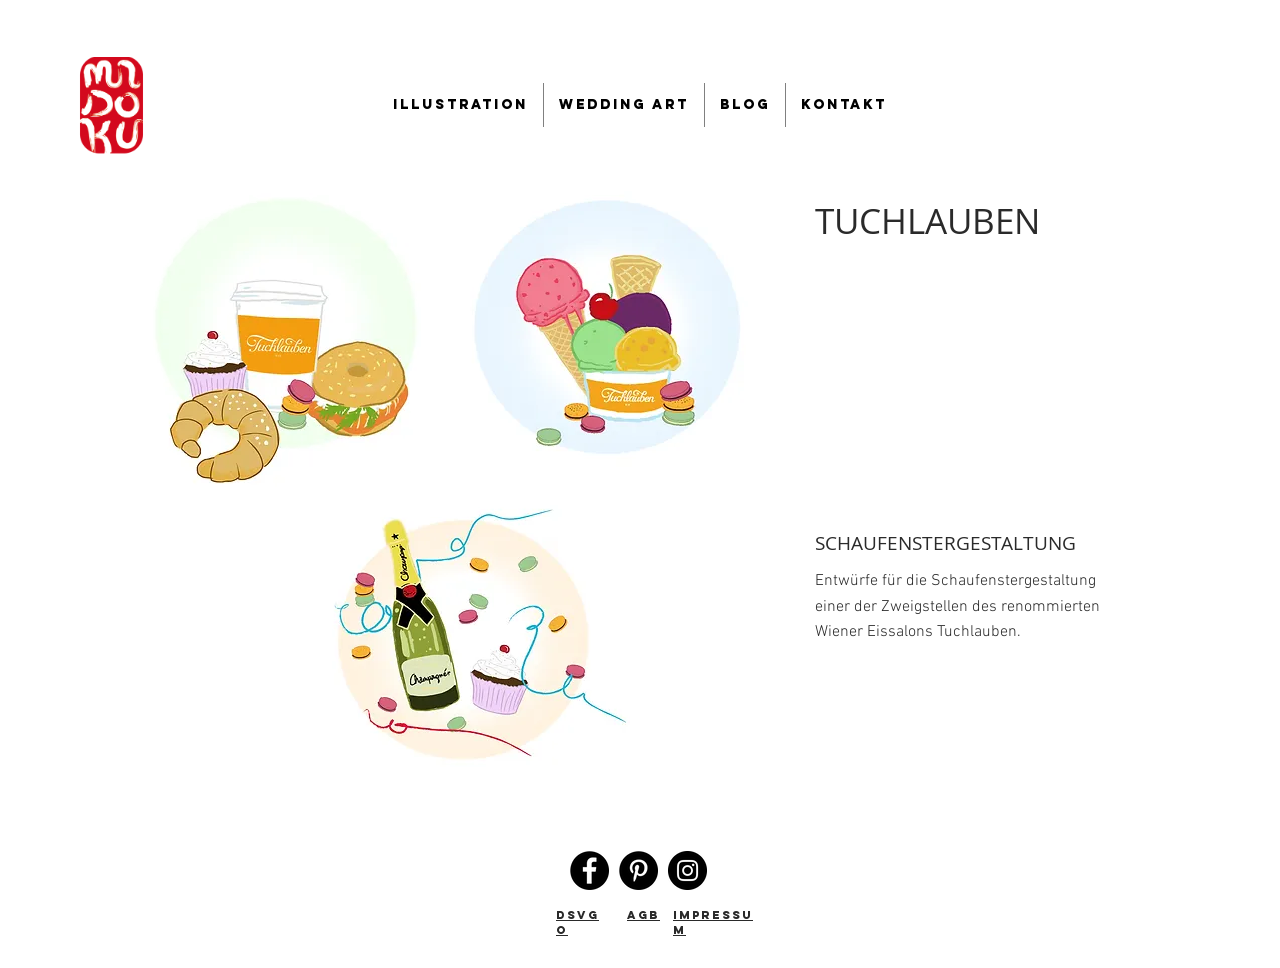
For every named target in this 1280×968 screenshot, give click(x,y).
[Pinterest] (638, 870)
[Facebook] (589, 870)
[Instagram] (687, 870)
